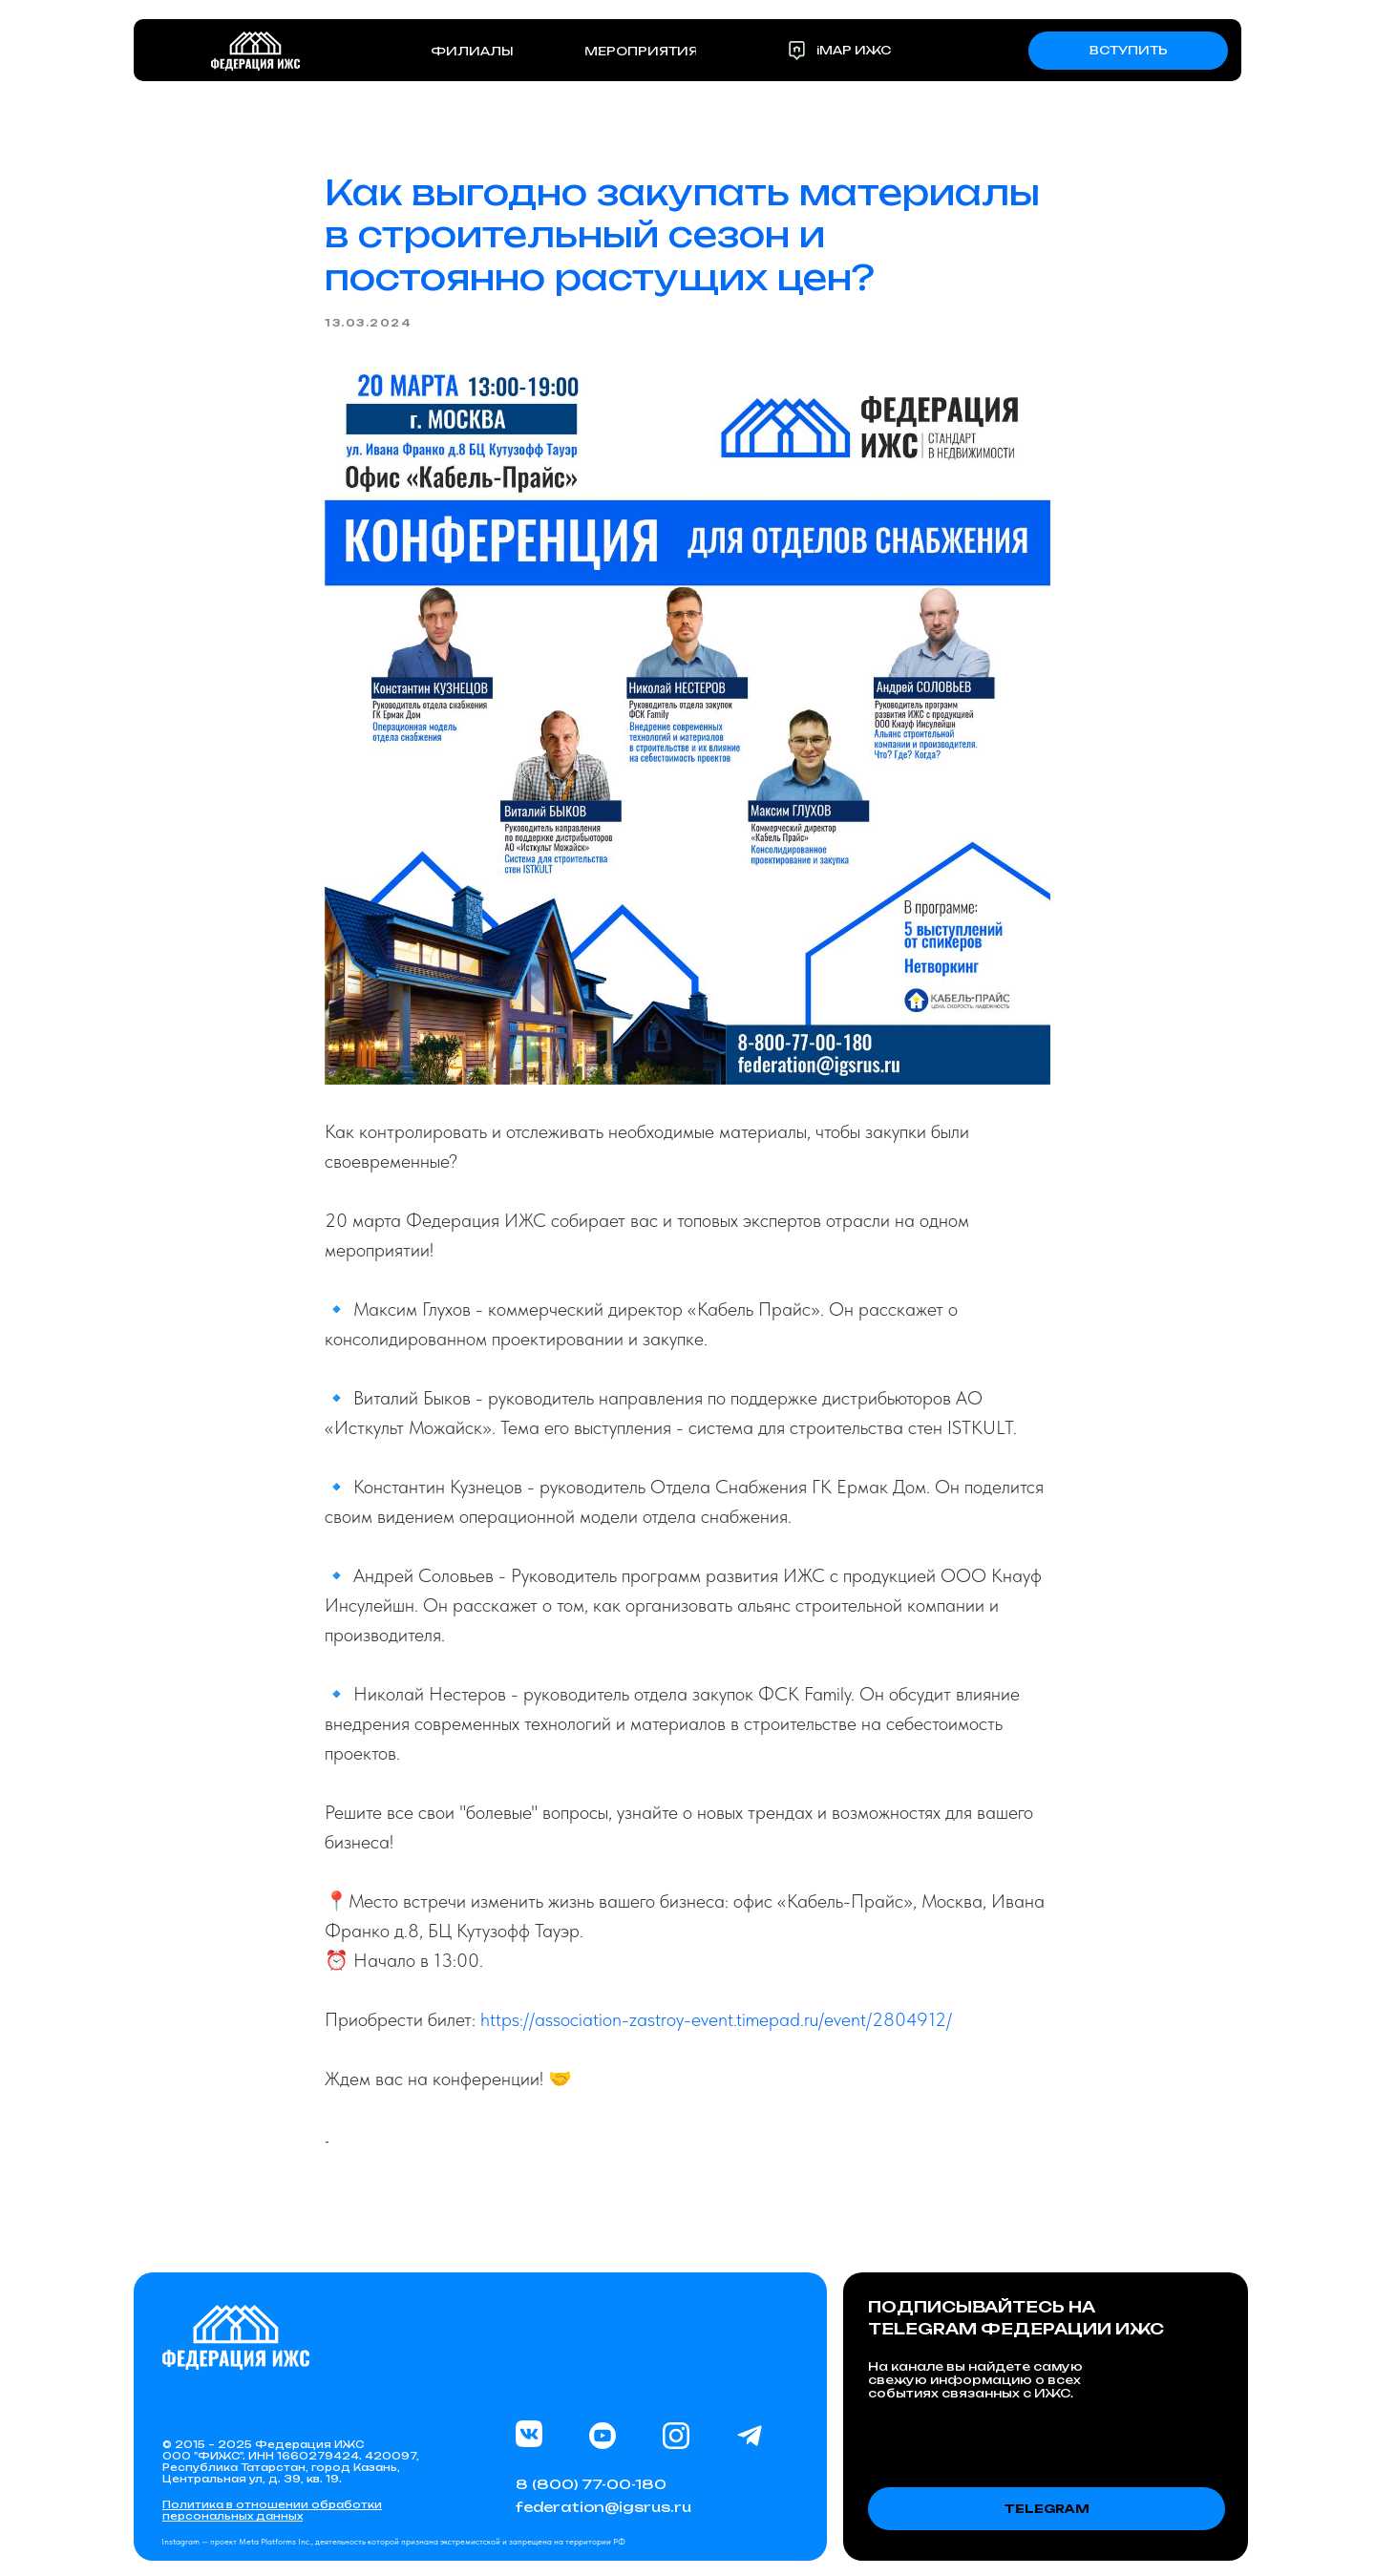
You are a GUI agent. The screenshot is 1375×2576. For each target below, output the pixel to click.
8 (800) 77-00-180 (591, 2484)
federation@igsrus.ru (603, 2507)
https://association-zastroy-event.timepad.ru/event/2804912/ (716, 2019)
